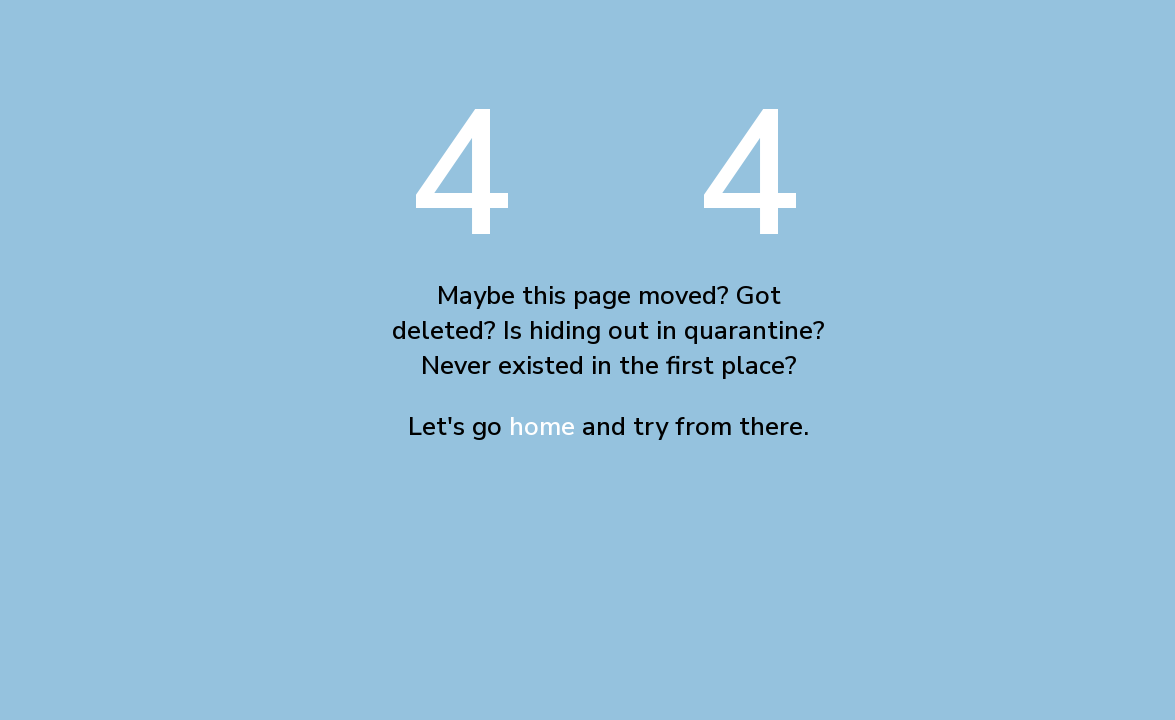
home (542, 426)
